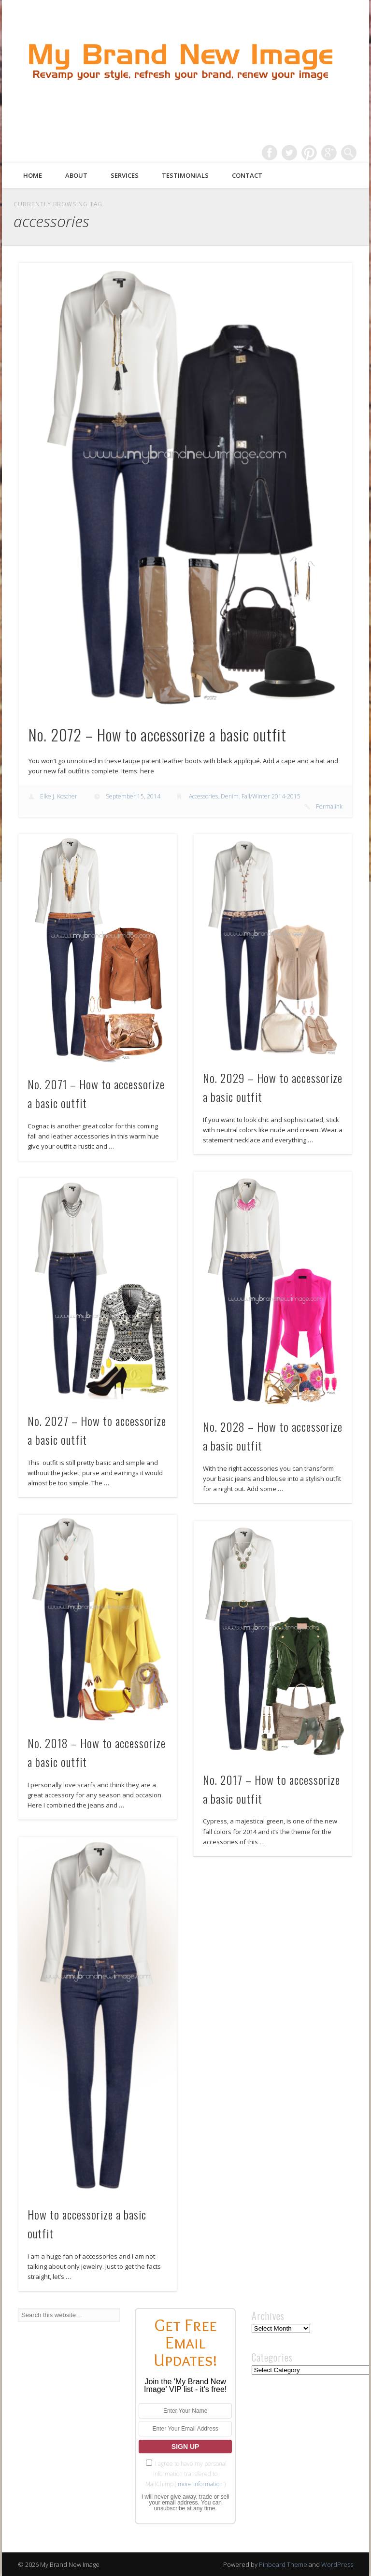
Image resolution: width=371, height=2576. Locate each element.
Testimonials (185, 175)
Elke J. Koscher (58, 796)
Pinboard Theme (283, 2564)
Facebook (269, 152)
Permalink (329, 806)
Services (125, 175)
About (76, 175)
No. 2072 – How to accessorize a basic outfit (157, 734)
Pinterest (309, 152)
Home (32, 175)
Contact (247, 175)
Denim (230, 796)
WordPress (337, 2564)
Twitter (289, 152)
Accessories (203, 796)
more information (200, 2484)
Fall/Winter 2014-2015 (271, 796)
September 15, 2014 (133, 796)
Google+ (329, 152)
